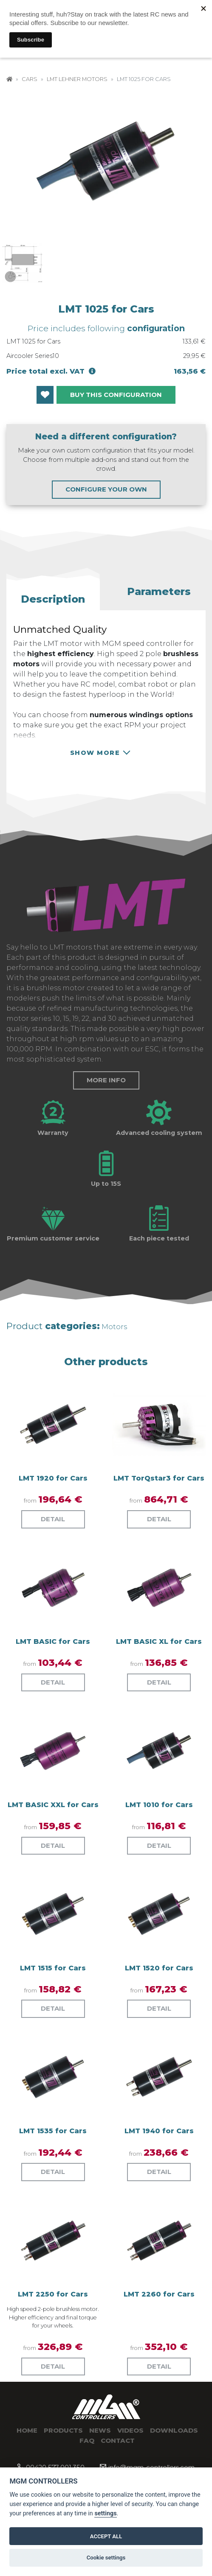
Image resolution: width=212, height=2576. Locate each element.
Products (63, 2430)
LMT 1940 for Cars (159, 2131)
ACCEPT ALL (106, 2536)
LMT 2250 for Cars (53, 2294)
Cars (29, 79)
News (100, 2430)
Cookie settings (106, 2557)
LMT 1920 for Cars (53, 1478)
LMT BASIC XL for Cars (159, 1641)
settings (105, 2513)
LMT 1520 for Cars (159, 1968)
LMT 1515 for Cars (53, 1968)
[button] (53, 596)
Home (27, 2430)
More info (106, 1080)
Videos (130, 2430)
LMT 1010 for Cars (159, 1805)
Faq (86, 2440)
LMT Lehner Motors (77, 79)
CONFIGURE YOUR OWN (106, 489)
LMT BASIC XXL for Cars (53, 1805)
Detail (53, 1519)
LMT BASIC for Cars (53, 1641)
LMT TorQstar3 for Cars (158, 1478)
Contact (118, 2440)
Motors (114, 1327)
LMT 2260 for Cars (159, 2294)
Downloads (174, 2430)
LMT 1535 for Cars (53, 2131)
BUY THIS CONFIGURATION (116, 395)
